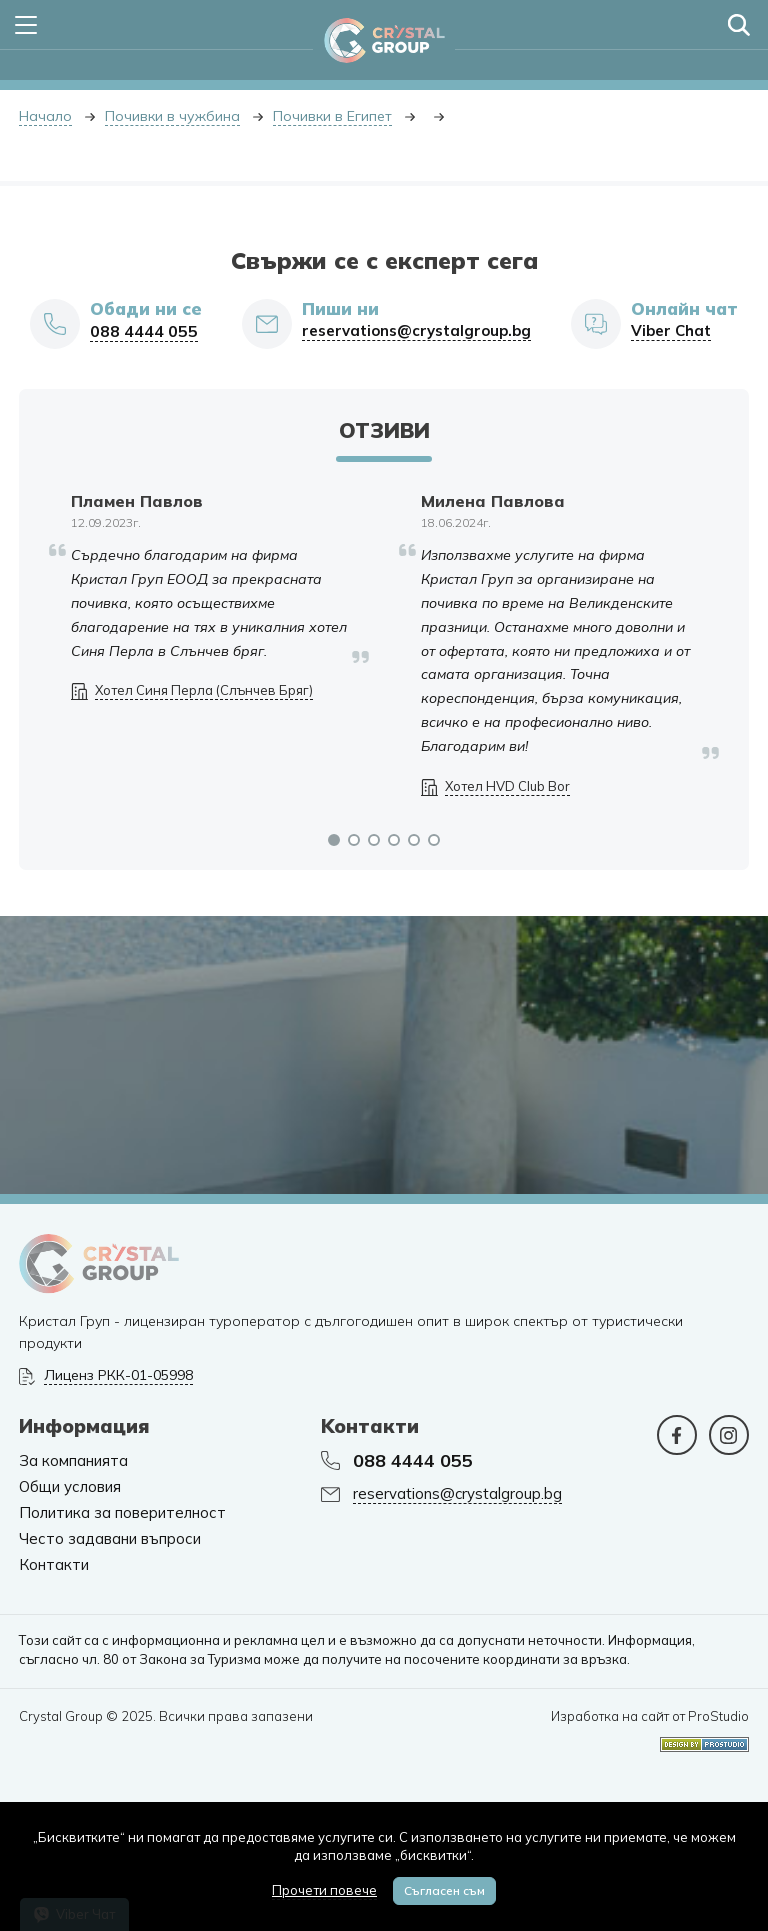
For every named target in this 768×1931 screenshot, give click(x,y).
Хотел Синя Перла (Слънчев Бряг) (204, 690)
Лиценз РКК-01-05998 (118, 1375)
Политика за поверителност (122, 1513)
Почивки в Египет (332, 116)
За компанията (73, 1461)
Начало (45, 116)
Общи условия (70, 1487)
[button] (334, 840)
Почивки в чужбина (172, 116)
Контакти (54, 1565)
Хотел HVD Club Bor (507, 786)
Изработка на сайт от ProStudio (650, 1716)
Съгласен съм (444, 1890)
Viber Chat (671, 331)
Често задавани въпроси (110, 1539)
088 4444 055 (144, 331)
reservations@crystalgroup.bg (416, 331)
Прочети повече (324, 1890)
